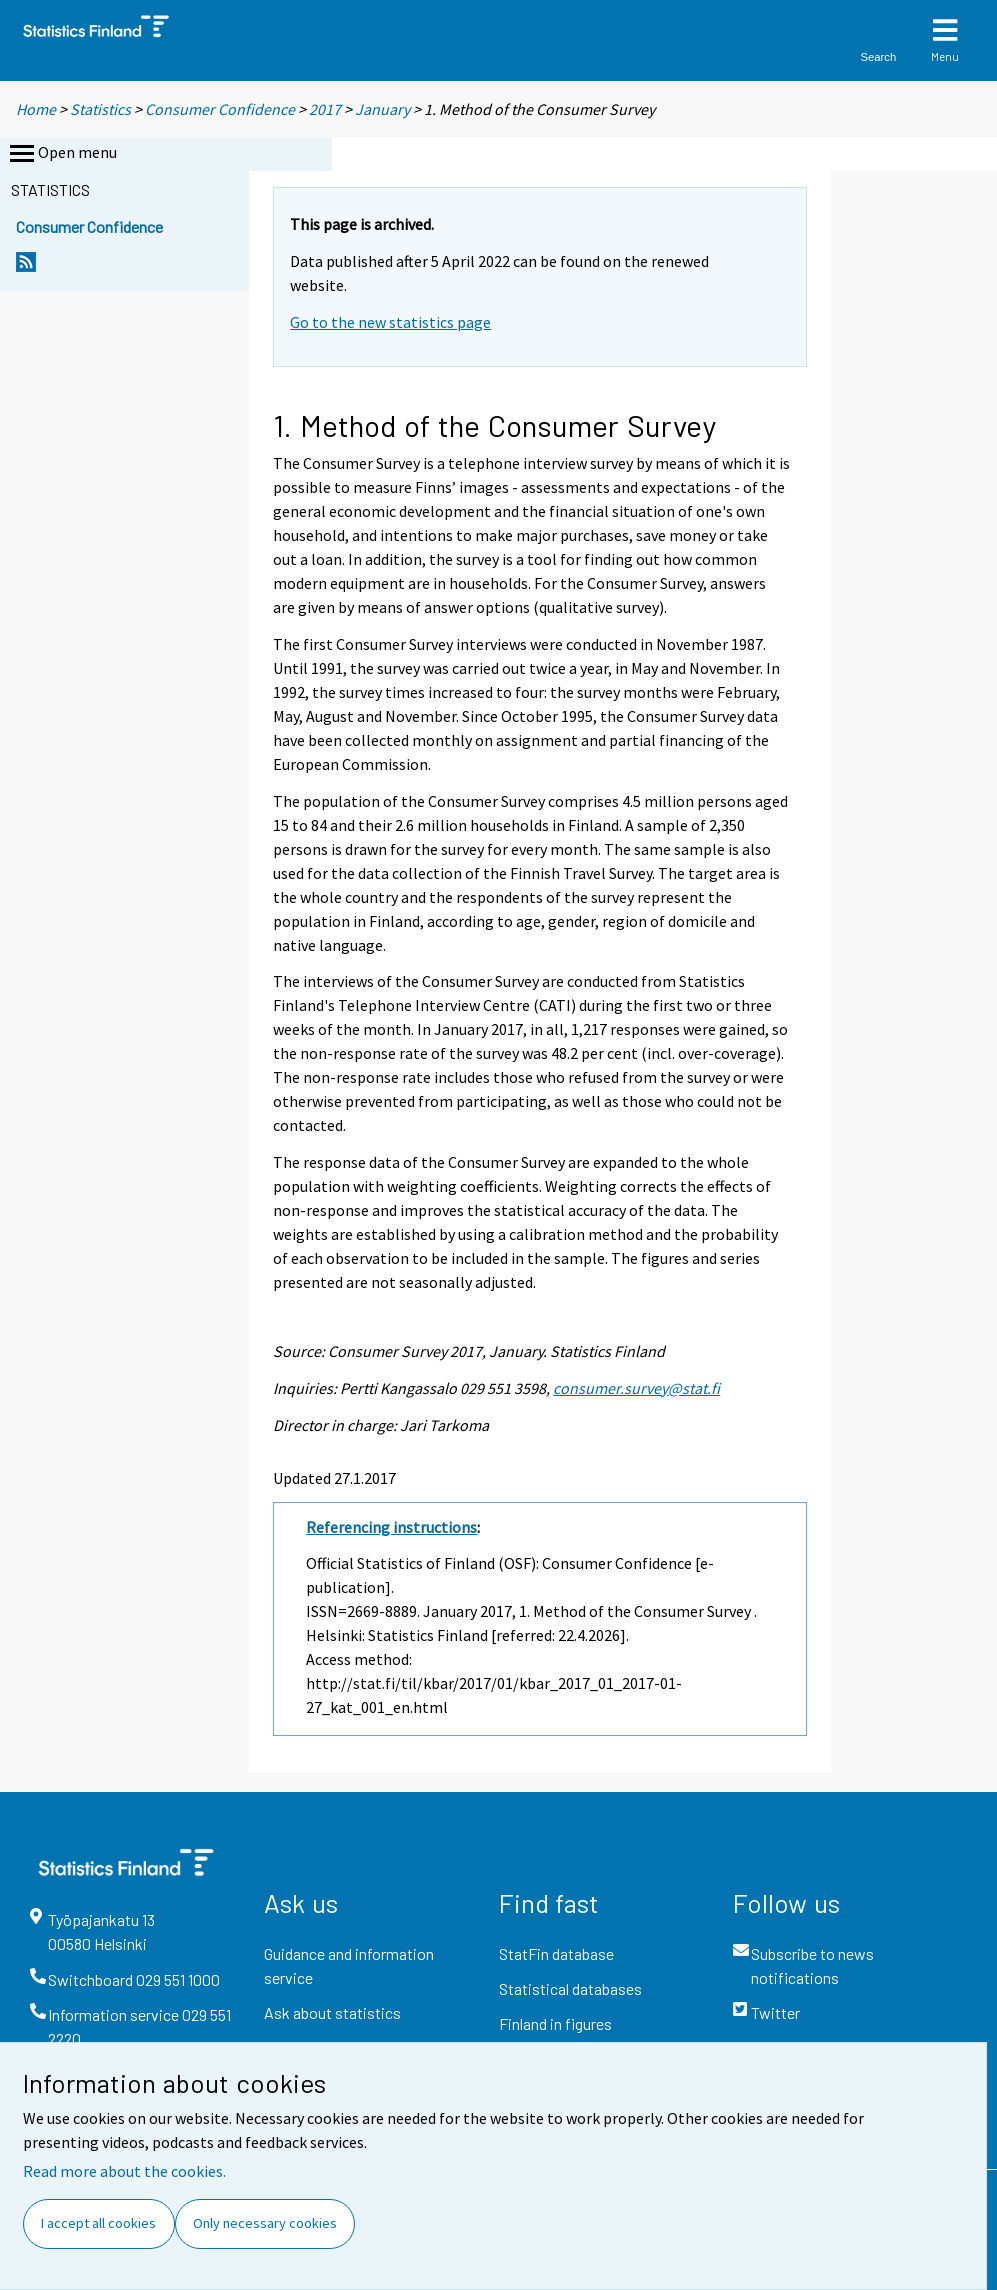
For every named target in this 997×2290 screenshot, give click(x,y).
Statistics (100, 109)
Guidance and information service (349, 1965)
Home (36, 109)
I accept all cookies (98, 2223)
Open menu (61, 154)
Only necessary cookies (265, 2223)
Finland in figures (555, 2023)
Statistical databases (570, 1988)
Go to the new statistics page (390, 322)
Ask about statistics (332, 2012)
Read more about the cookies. (124, 2171)
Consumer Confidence (220, 109)
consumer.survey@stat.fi (636, 1388)
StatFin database (556, 1953)
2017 (325, 109)
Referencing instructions (391, 1527)
